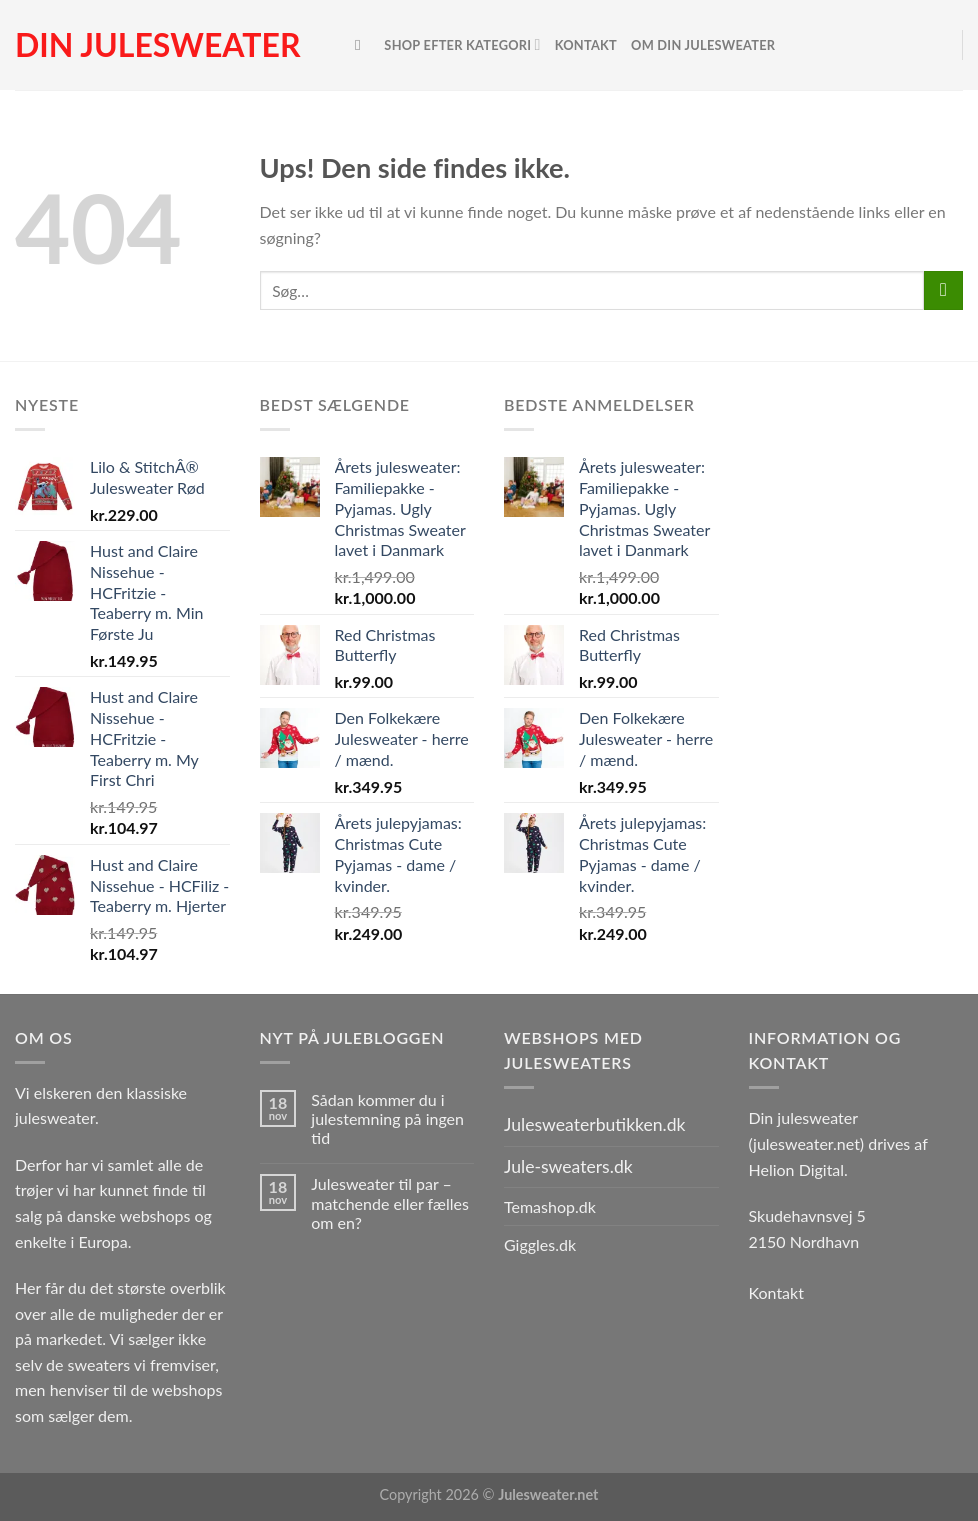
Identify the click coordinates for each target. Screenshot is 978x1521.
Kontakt (586, 45)
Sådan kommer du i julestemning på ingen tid (387, 1118)
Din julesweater (157, 45)
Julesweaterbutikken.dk (595, 1124)
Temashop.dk (550, 1206)
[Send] (943, 290)
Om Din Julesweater (703, 45)
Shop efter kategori (462, 44)
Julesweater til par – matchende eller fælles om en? (390, 1202)
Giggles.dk (540, 1244)
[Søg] (362, 45)
